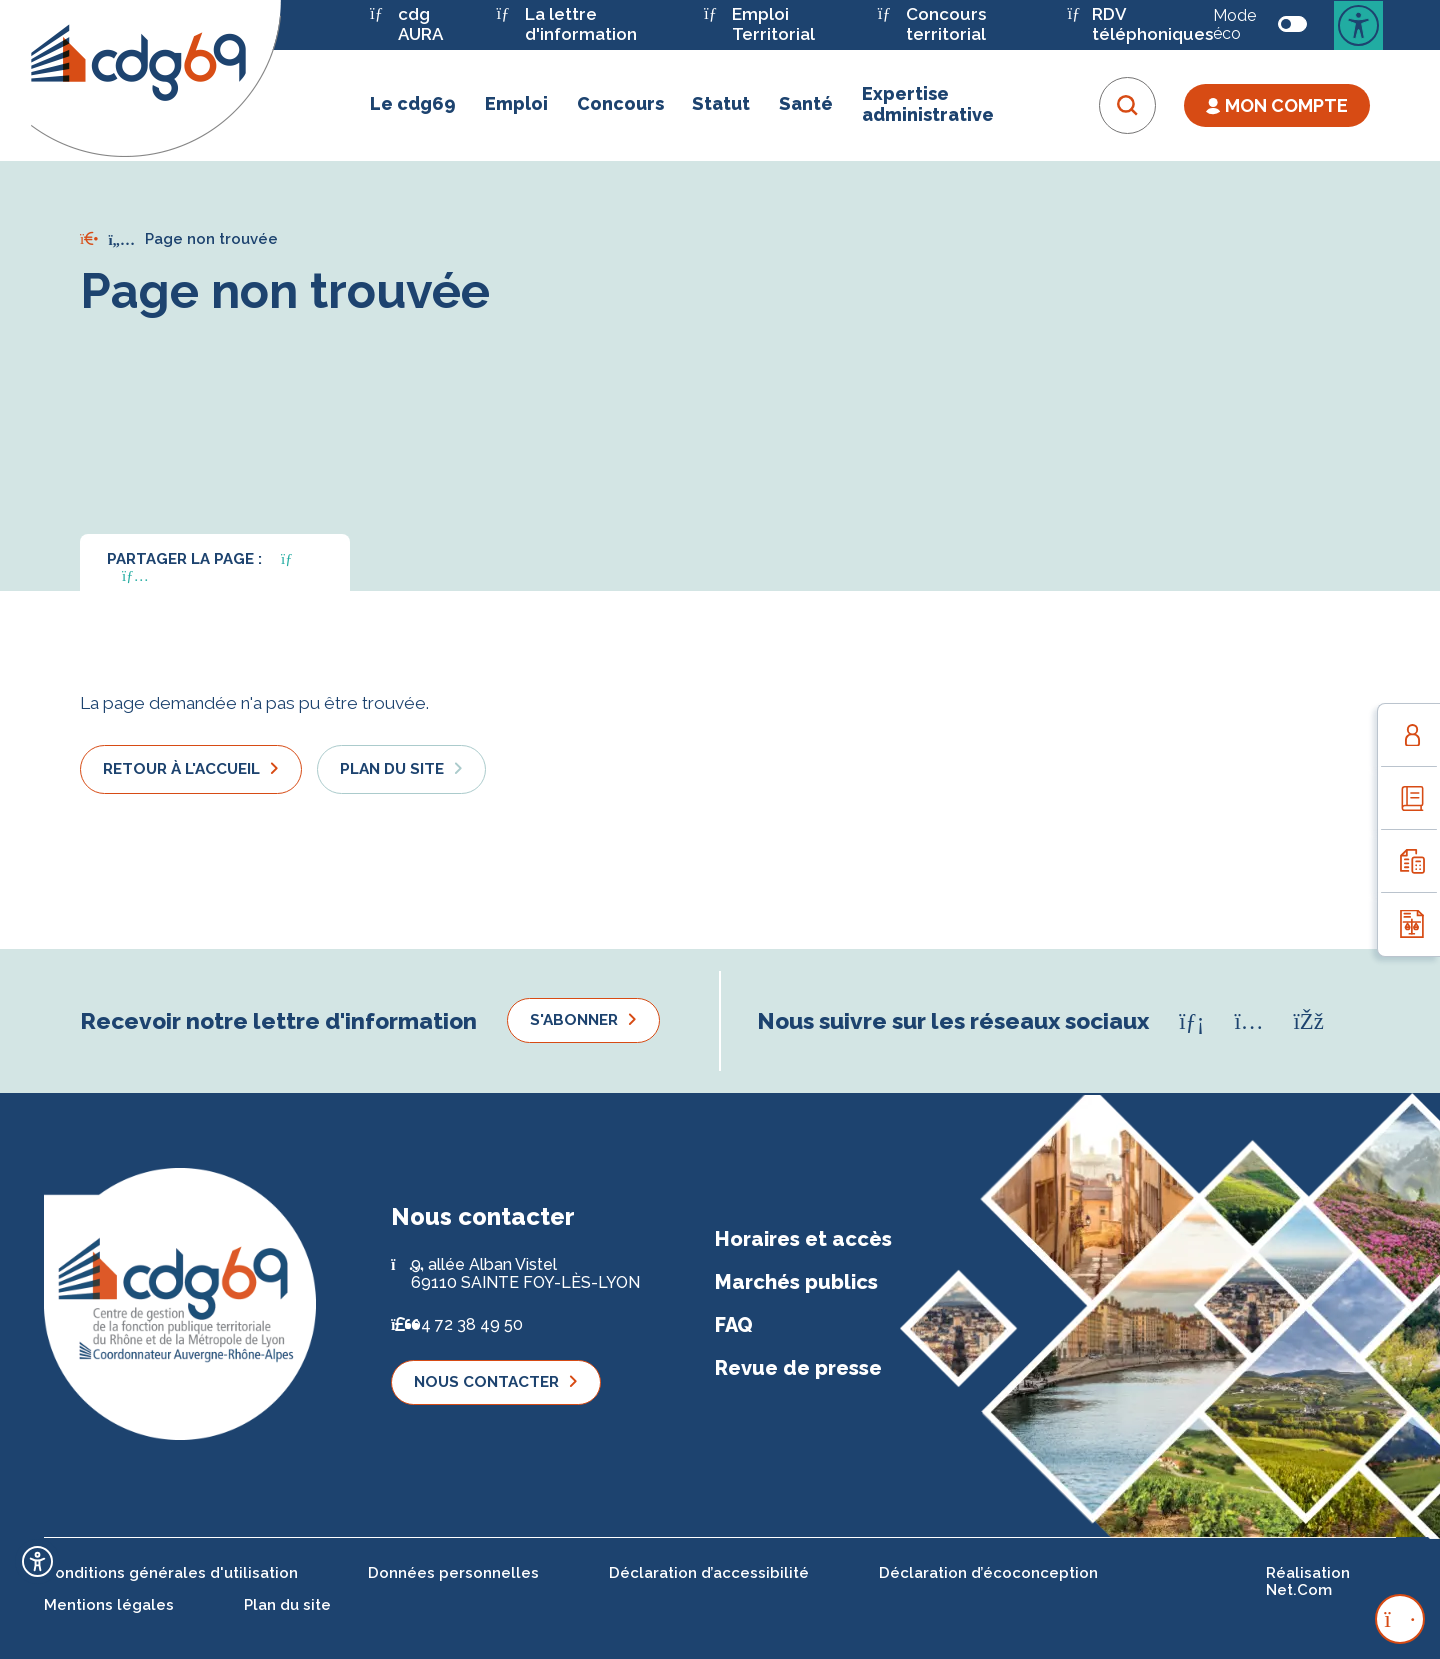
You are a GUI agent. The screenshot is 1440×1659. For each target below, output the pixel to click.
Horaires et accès (803, 1239)
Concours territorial (932, 24)
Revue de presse (798, 1368)
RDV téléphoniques (1140, 24)
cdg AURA (406, 24)
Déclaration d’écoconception (988, 1573)
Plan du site (392, 769)
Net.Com (1299, 1590)
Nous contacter (486, 1382)
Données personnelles (453, 1573)
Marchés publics (796, 1282)
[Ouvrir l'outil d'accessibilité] (37, 1561)
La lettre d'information (567, 24)
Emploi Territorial (759, 24)
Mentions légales (109, 1605)
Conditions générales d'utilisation (171, 1573)
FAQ (734, 1325)
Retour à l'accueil (181, 769)
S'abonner (574, 1020)
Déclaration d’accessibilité (709, 1573)
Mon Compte (1277, 105)
